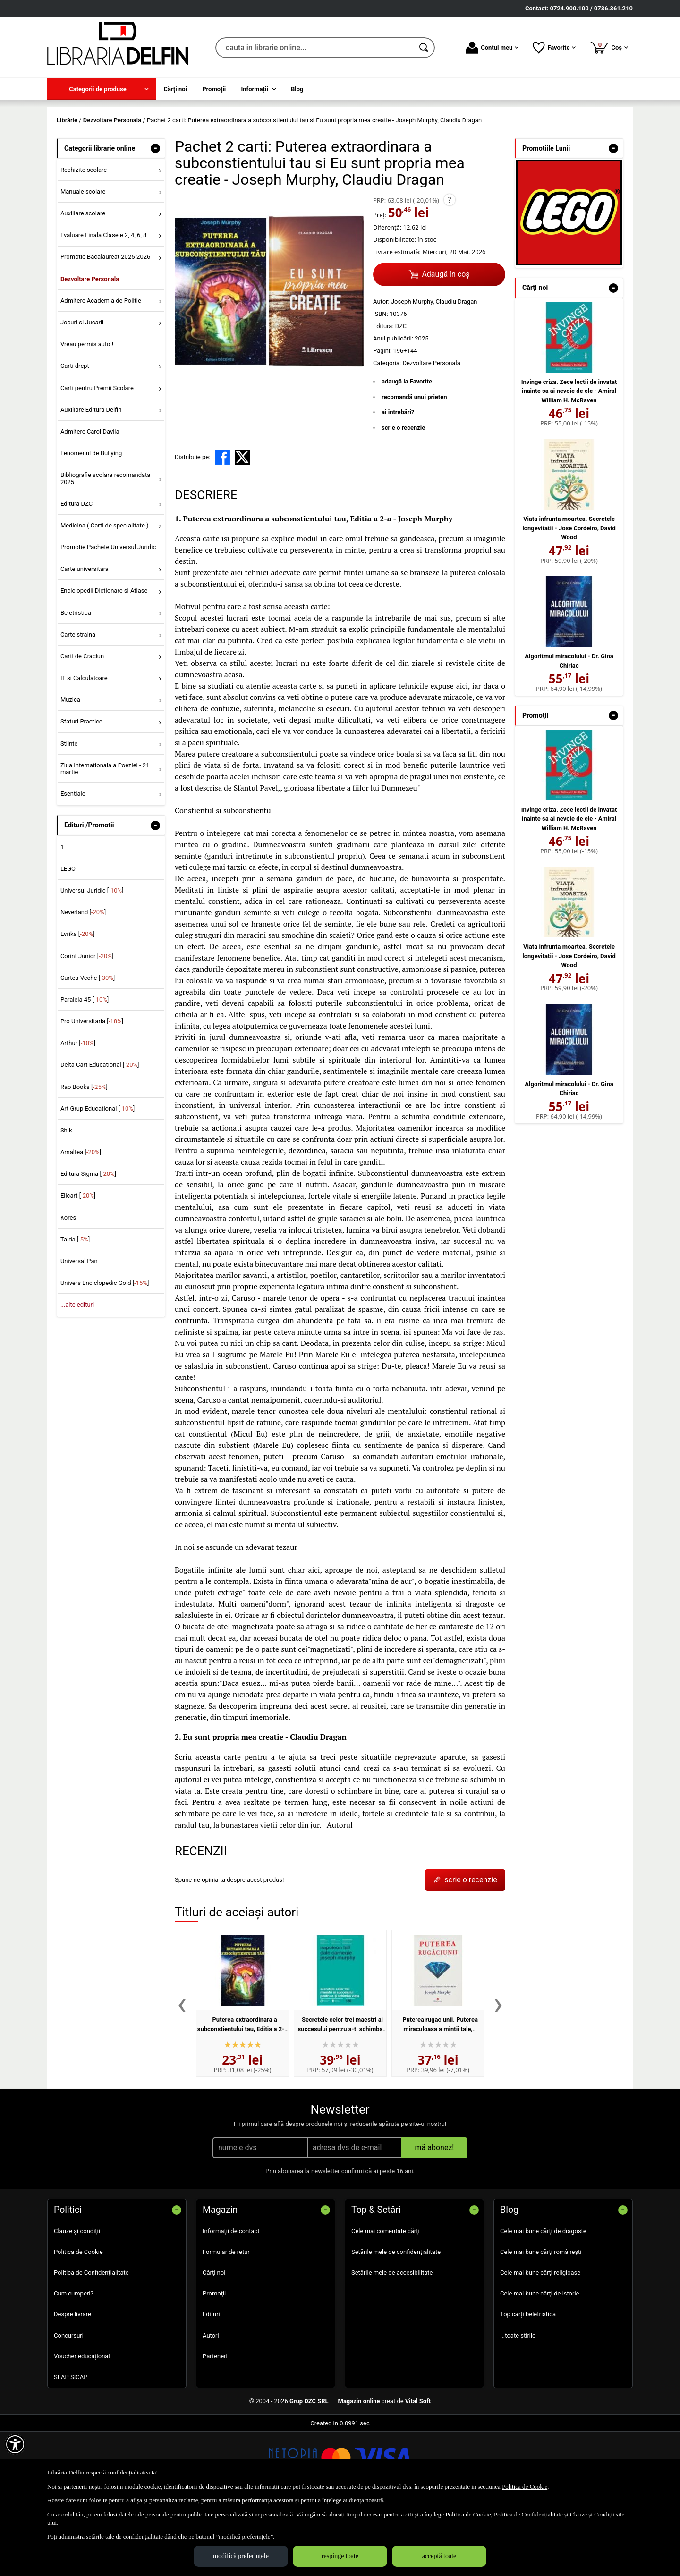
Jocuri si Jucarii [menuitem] (81, 390)
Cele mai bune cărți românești (541, 2319)
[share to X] (242, 525)
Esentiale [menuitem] (72, 862)
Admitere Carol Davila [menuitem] (89, 499)
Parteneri (215, 2424)
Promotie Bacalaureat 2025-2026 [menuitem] (105, 325)
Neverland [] (83, 980)
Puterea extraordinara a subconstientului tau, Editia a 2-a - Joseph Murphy (242, 2096)
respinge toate (340, 2555)
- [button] (155, 216)
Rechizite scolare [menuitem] (83, 237)
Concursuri (69, 2403)
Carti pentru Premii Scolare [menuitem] (97, 455)
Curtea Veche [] (87, 1045)
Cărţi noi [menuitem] (175, 89)
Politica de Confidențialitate (91, 2341)
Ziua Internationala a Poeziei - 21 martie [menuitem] (105, 836)
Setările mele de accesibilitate (392, 2341)
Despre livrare (72, 2382)
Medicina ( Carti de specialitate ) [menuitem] (104, 593)
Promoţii (214, 2361)
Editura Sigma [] (88, 1242)
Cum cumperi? (74, 2361)
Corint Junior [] (86, 1024)
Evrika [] (77, 1002)
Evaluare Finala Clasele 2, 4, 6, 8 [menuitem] (103, 303)
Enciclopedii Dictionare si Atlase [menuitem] (104, 659)
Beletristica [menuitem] (75, 680)
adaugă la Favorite (407, 449)
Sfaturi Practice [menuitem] (81, 789)
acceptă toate (439, 2555)
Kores (68, 1285)
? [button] (449, 268)
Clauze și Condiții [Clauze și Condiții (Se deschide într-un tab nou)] (592, 2514)
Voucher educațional (82, 2424)
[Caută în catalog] (424, 47)
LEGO (68, 936)
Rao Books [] (84, 1154)
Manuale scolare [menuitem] (82, 259)
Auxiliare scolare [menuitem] (82, 281)
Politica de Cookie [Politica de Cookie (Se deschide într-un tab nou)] (524, 2486)
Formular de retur (226, 2319)
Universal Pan (79, 1329)
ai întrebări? (398, 480)
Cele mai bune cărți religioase (540, 2341)
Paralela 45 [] (84, 1067)
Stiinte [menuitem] (69, 811)
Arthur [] (77, 1111)
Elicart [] (77, 1263)
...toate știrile (518, 2403)
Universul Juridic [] (92, 958)
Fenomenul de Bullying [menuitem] (91, 521)
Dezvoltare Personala (431, 431)
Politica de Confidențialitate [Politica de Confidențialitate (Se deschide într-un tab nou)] (528, 2514)
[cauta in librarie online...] (314, 47)
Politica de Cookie (78, 2319)
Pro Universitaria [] (91, 1089)
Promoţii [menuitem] (214, 89)
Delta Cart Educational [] (99, 1133)
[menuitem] (101, 89)
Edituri (211, 2382)
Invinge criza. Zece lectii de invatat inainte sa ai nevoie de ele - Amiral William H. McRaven (569, 459)
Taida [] (75, 1307)
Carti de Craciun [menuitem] (82, 724)
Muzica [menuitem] (70, 768)
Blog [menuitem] (297, 89)
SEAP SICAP (70, 2444)
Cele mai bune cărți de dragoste (543, 2299)
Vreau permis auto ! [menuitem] (86, 412)
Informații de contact (231, 2299)
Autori (211, 2403)
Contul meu (492, 48)
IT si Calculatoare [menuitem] (84, 745)
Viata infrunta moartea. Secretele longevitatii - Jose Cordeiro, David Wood (568, 596)
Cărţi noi (214, 2341)
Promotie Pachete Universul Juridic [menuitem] (108, 615)
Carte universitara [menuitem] (84, 637)
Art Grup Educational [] (97, 1176)
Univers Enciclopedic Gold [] (104, 1351)
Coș (609, 47)
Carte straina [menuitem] (77, 702)
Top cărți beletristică (528, 2382)
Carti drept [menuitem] (74, 434)
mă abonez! (434, 2215)
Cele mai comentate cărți (385, 2299)
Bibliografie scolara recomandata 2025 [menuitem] (105, 546)
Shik (66, 1198)
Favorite (554, 48)
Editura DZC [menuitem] (76, 571)
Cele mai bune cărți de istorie (539, 2361)
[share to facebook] (222, 525)
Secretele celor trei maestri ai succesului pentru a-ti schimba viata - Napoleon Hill (340, 2096)
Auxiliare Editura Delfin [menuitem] (91, 477)
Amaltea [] (80, 1220)
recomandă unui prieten (414, 464)
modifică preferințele (241, 2555)
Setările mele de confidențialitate (396, 2319)
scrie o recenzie (403, 495)
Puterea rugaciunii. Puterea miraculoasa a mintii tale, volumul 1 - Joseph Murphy (438, 2096)
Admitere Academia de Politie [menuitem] (100, 368)
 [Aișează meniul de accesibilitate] (15, 2444)
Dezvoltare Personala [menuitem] (89, 346)
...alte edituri (77, 1373)
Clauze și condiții (77, 2299)
